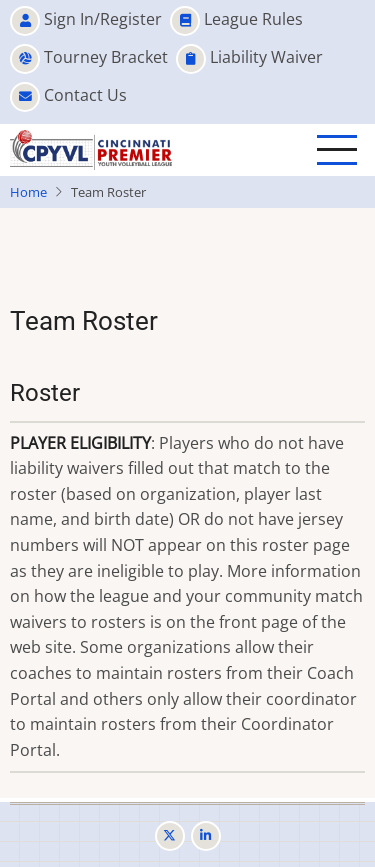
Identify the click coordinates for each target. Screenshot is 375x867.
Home (28, 192)
